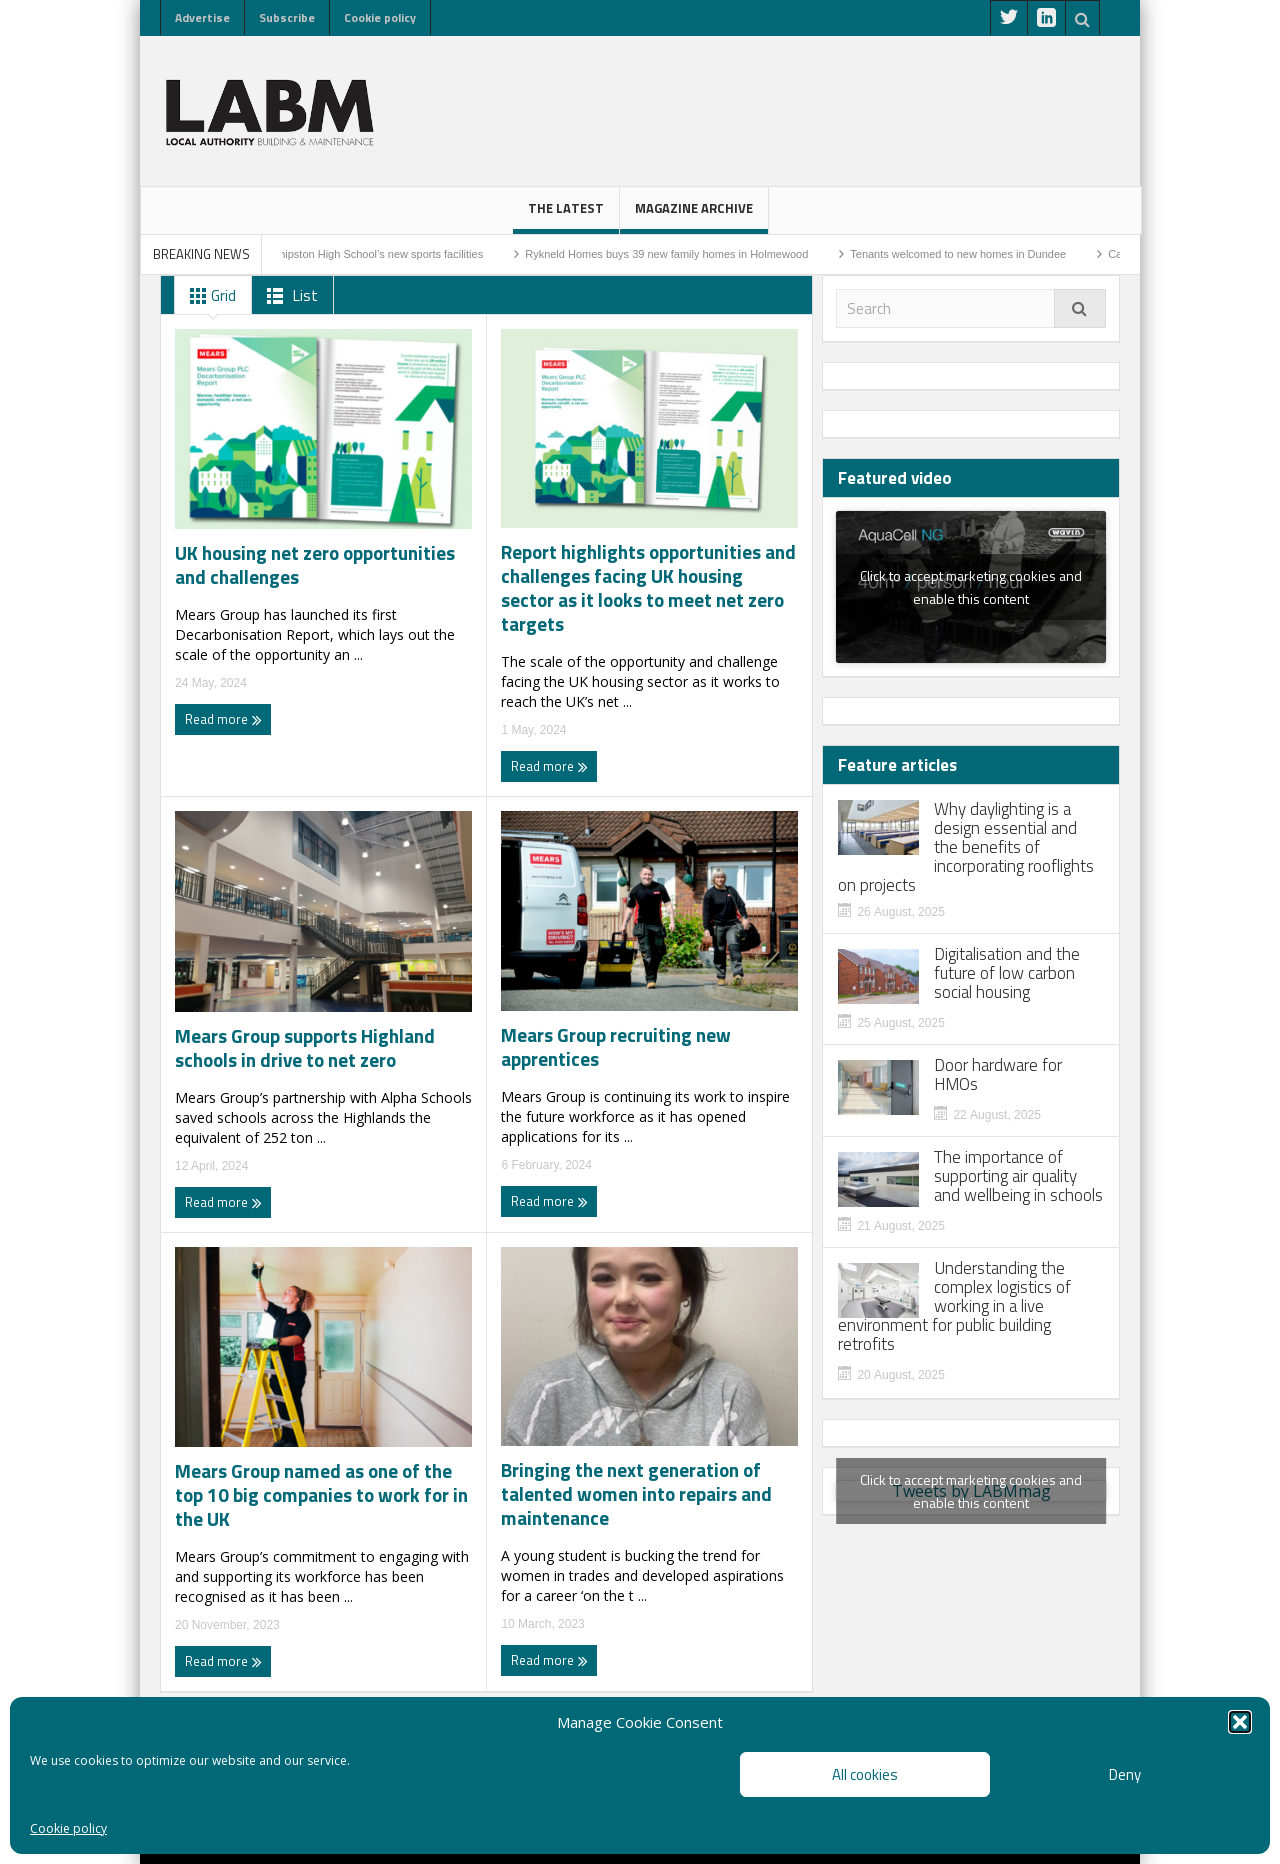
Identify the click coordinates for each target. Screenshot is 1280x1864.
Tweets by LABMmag (971, 1491)
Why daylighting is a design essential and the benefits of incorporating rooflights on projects (966, 847)
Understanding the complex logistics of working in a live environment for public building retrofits (954, 1306)
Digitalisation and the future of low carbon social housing (1007, 973)
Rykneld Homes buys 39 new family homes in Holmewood (682, 254)
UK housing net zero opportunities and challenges (315, 565)
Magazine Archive (694, 216)
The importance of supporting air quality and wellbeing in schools (1018, 1176)
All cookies (865, 1774)
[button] (1240, 1722)
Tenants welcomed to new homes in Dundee (974, 254)
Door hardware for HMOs (998, 1075)
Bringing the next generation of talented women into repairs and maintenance (636, 1494)
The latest (566, 216)
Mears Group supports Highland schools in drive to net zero (305, 1048)
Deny (1125, 1774)
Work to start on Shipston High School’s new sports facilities (354, 254)
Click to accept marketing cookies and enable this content (971, 587)
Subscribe (287, 17)
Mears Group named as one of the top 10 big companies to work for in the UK (321, 1495)
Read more (223, 719)
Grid (209, 296)
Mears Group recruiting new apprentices (616, 1047)
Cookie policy (68, 1828)
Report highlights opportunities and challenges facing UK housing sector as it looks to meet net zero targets (648, 588)
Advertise (202, 17)
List (288, 296)
